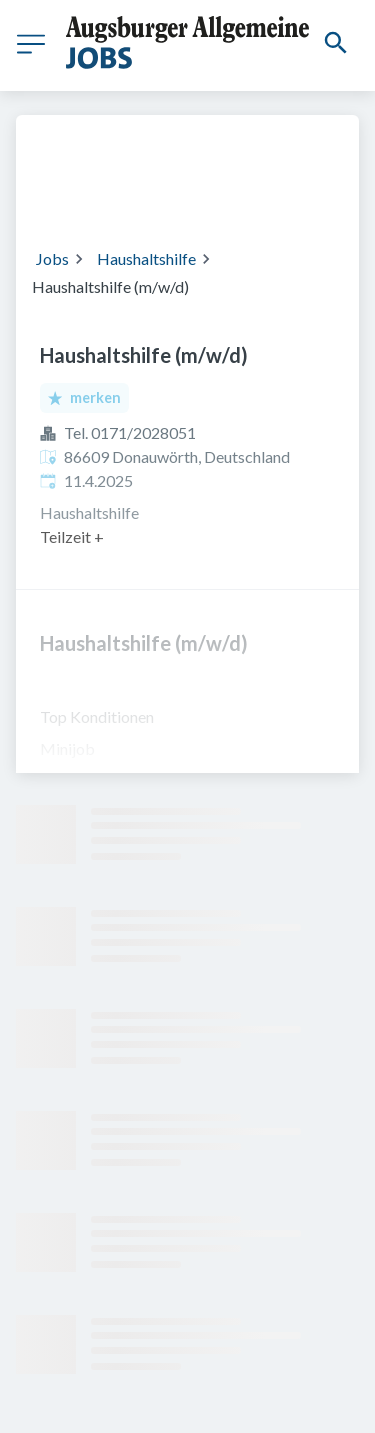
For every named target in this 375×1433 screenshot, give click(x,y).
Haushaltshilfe (146, 258)
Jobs (52, 258)
